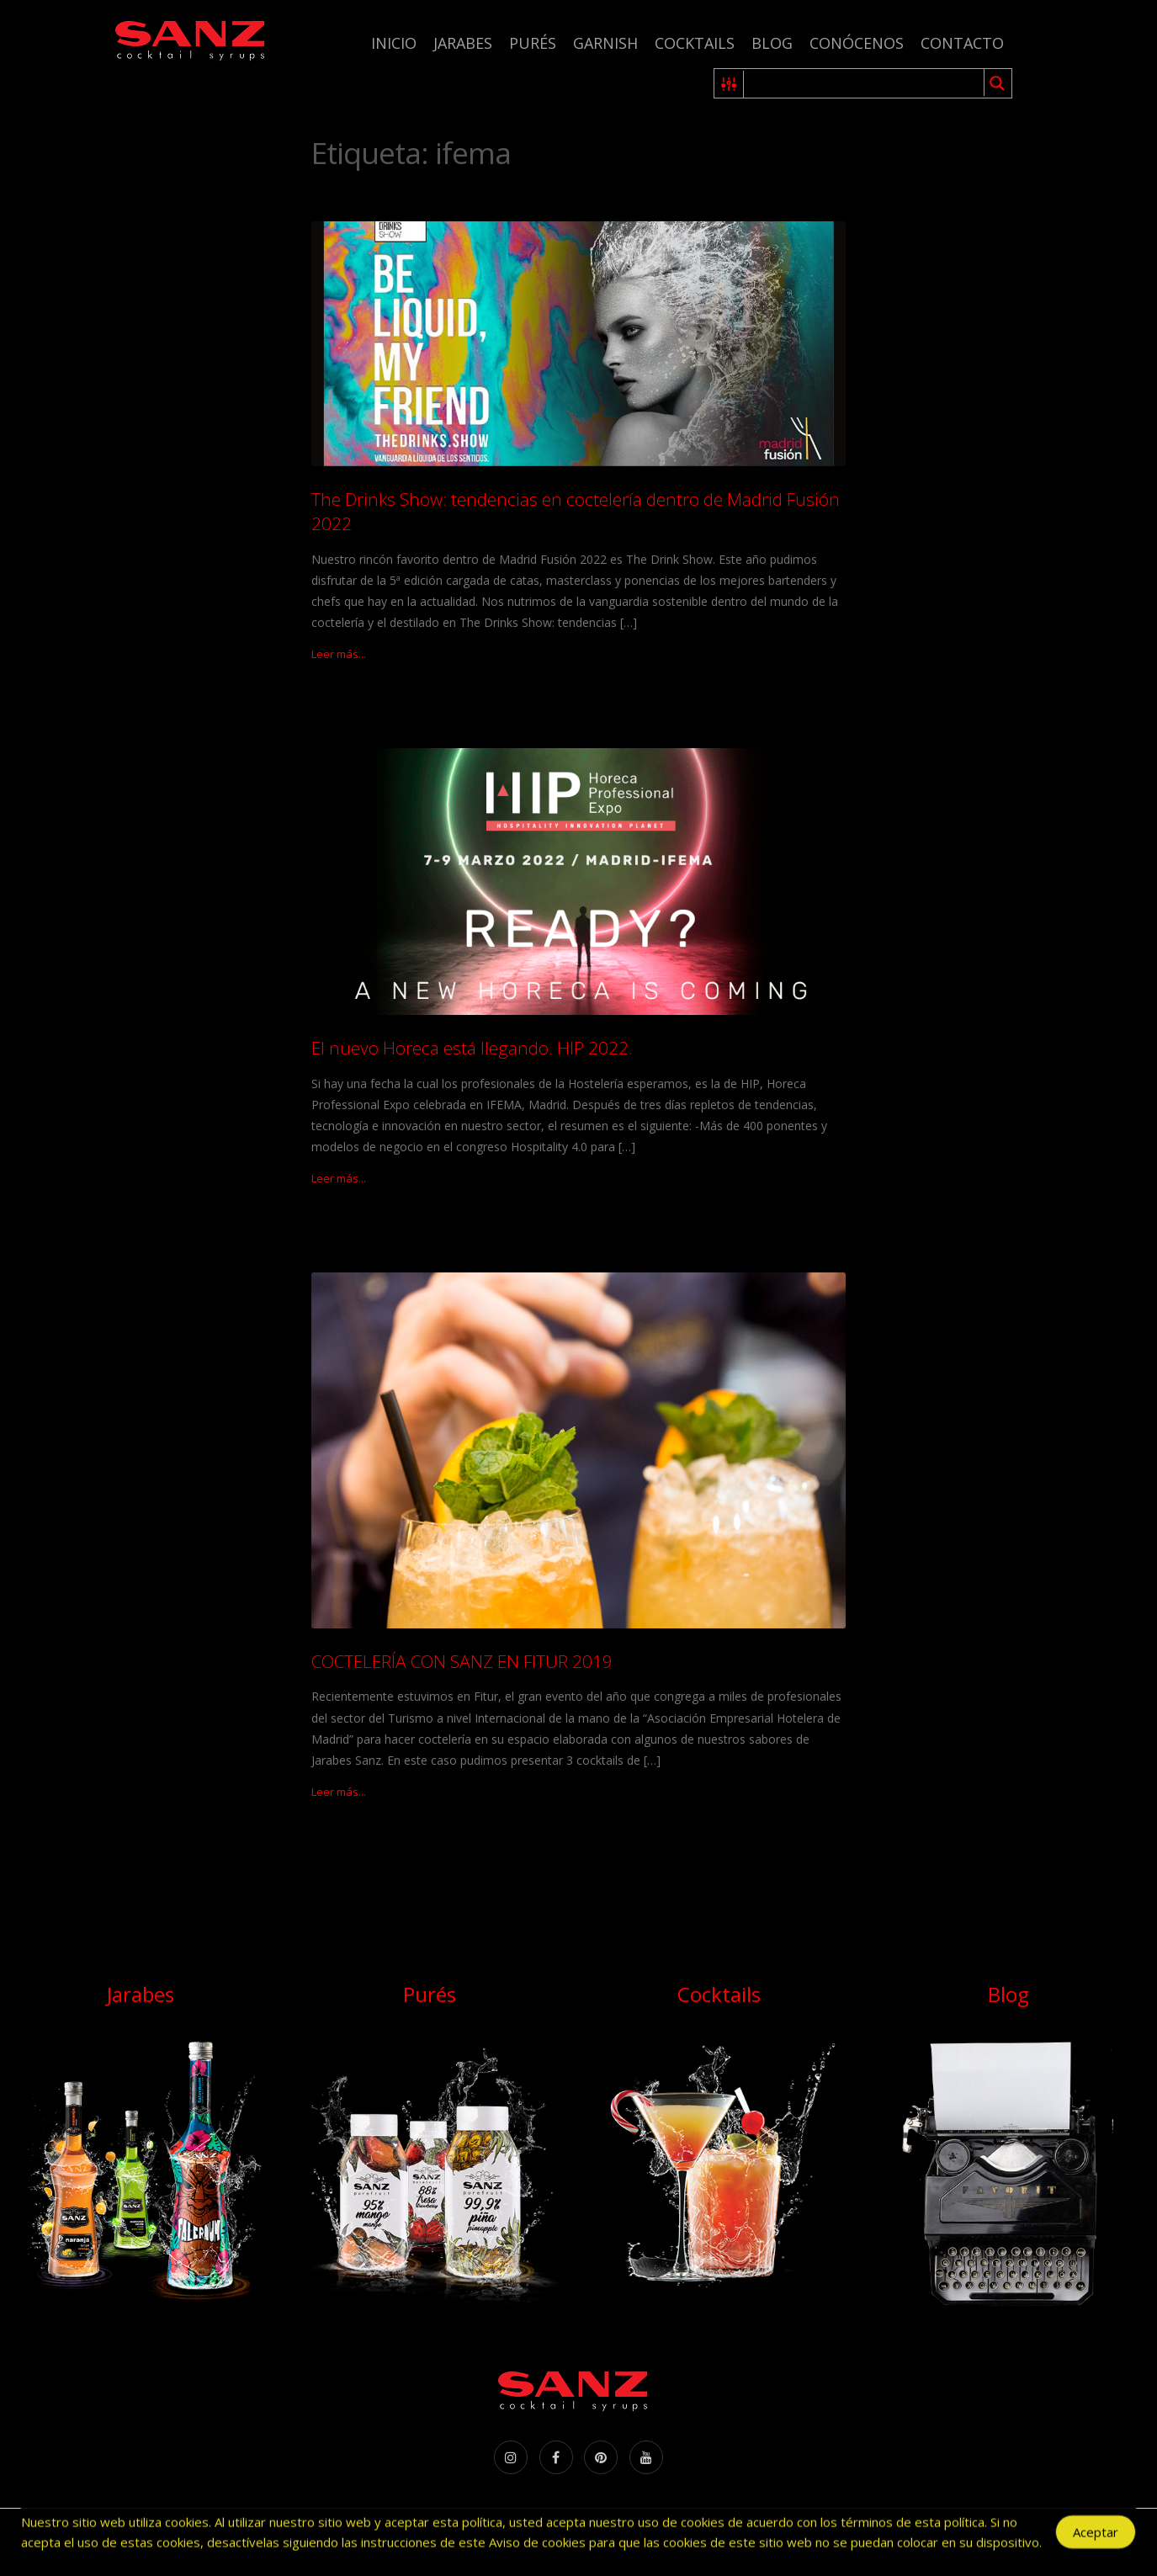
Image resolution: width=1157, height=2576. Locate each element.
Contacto (962, 43)
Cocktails (695, 43)
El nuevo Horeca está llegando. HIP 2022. (472, 1048)
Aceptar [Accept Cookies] (1095, 2534)
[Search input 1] (864, 83)
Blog (772, 43)
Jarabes (462, 43)
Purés (532, 43)
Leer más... (338, 653)
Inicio (394, 43)
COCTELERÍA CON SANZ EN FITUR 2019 (462, 1661)
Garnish (605, 43)
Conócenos (856, 43)
